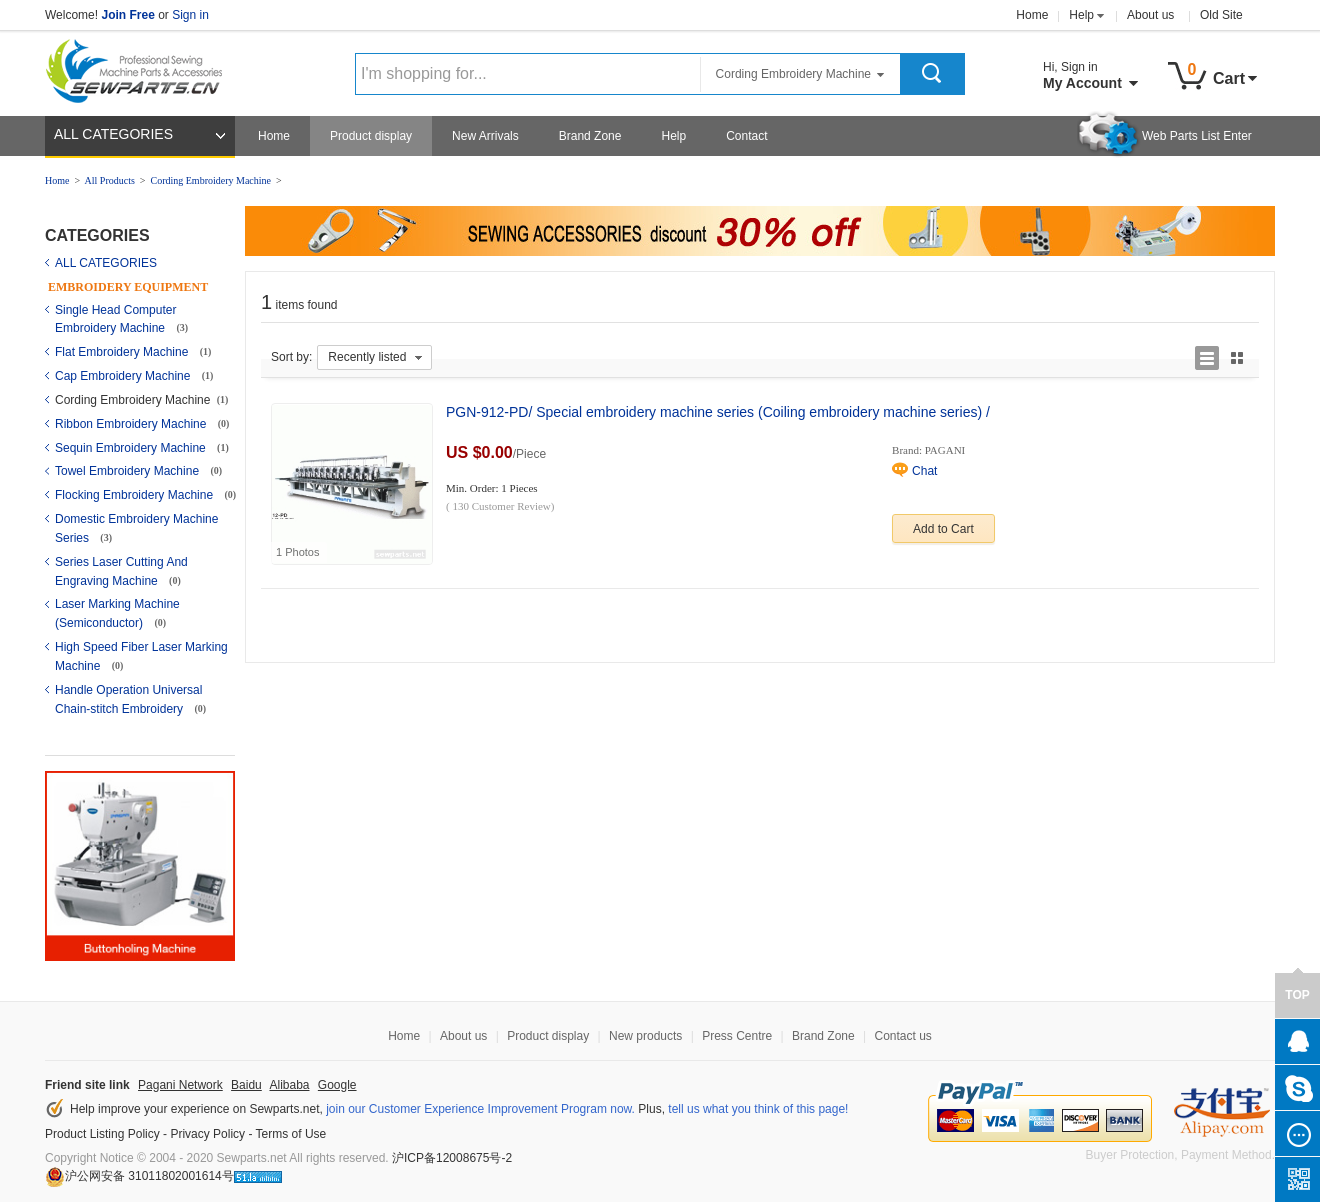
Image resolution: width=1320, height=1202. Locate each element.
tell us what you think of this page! (758, 1109)
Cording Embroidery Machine (210, 180)
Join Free (127, 15)
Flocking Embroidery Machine (135, 495)
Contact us (902, 1036)
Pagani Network (180, 1085)
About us (1150, 15)
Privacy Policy (207, 1134)
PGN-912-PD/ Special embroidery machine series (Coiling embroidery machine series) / (718, 412)
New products (645, 1036)
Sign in (190, 15)
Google (337, 1085)
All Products (110, 180)
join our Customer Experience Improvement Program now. (480, 1109)
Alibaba (289, 1085)
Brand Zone (590, 136)
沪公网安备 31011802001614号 (139, 1176)
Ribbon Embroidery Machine (132, 424)
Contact (746, 136)
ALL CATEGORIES (113, 134)
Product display (371, 136)
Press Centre (737, 1036)
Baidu (246, 1085)
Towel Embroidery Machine (128, 471)
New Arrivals (485, 136)
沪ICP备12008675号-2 (452, 1158)
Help (1081, 15)
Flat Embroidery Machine (123, 352)
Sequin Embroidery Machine (132, 448)
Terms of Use (291, 1134)
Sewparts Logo (141, 67)
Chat (924, 471)
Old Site (1221, 15)
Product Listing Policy (102, 1134)
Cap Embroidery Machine (124, 376)
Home (1032, 15)
